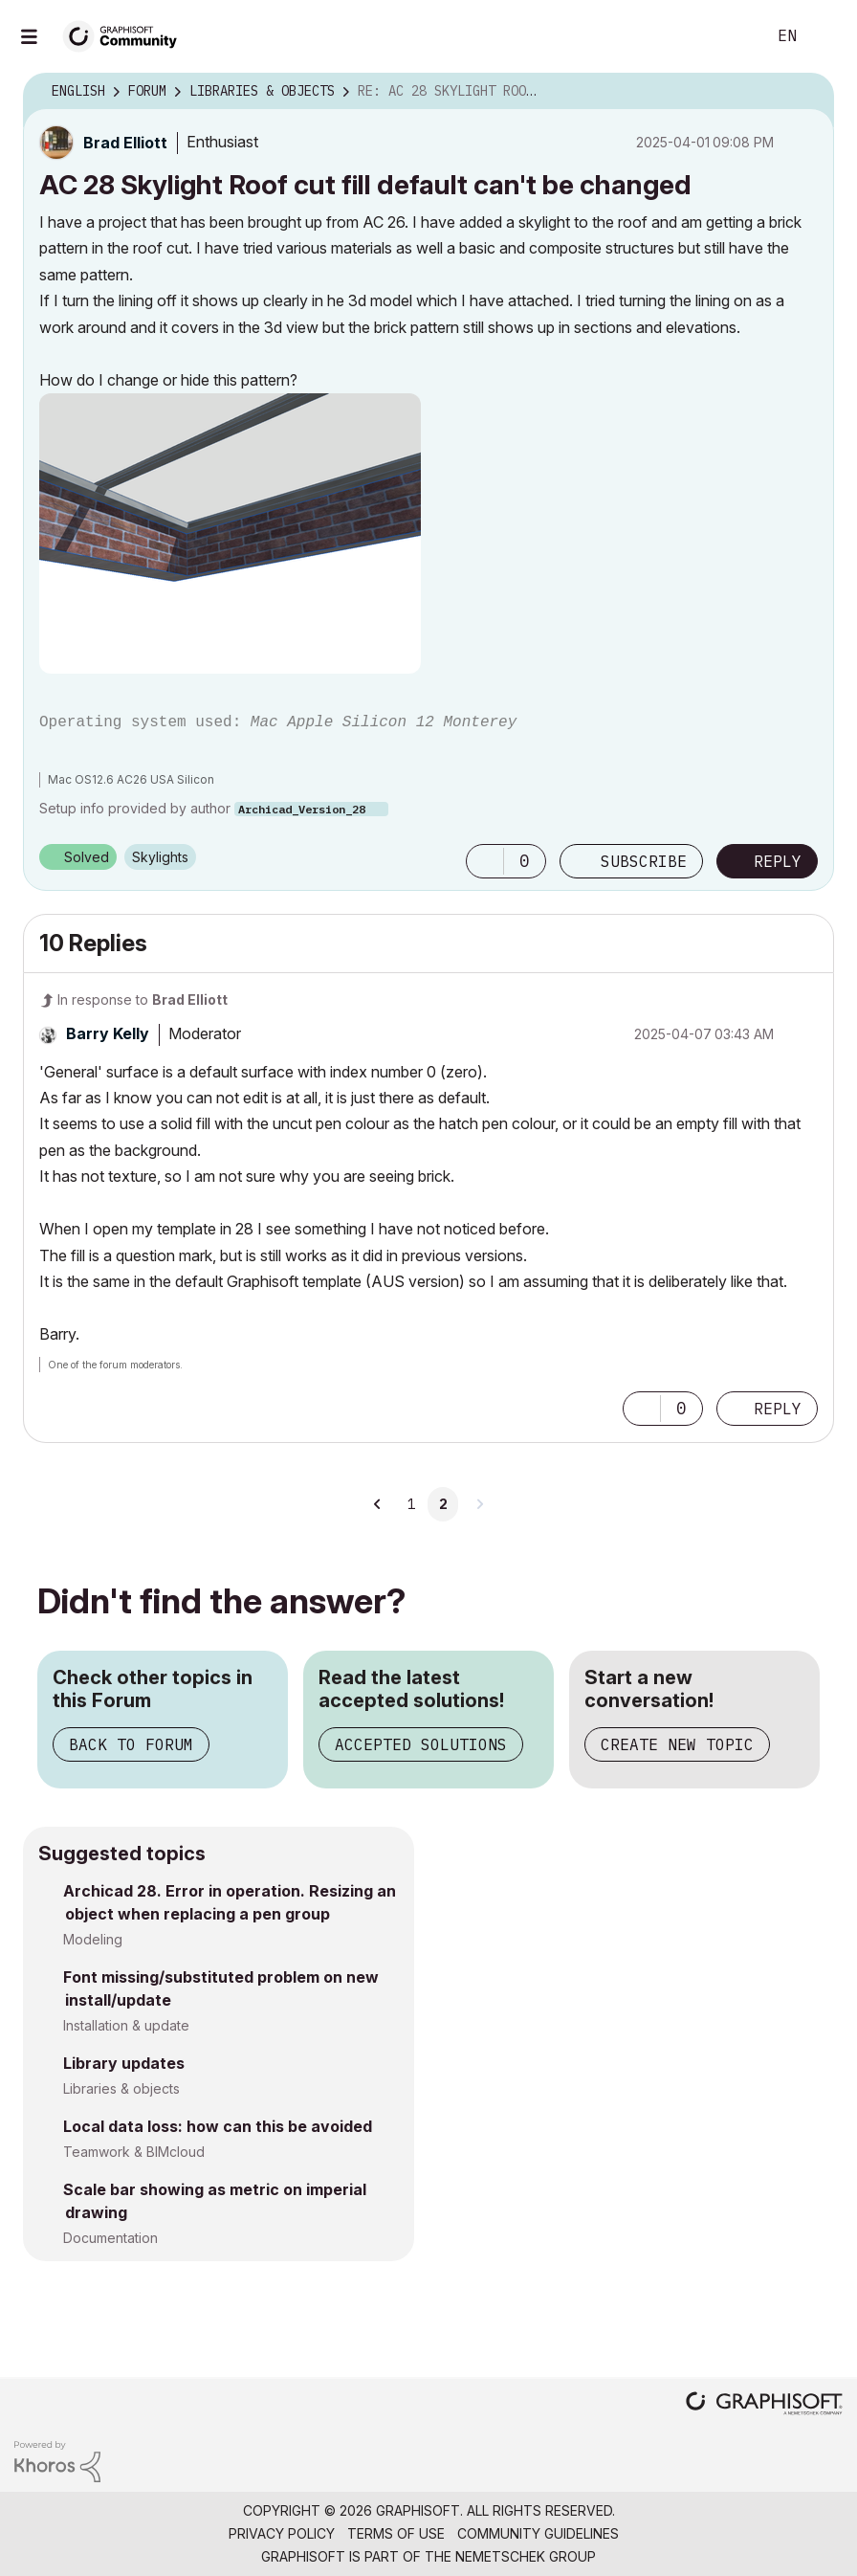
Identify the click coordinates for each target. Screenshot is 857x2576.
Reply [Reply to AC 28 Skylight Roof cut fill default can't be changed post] (778, 861)
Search (730, 36)
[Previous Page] (378, 1504)
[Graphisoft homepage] (764, 2405)
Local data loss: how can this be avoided (217, 2126)
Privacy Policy (282, 2533)
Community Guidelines (538, 2533)
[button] (230, 533)
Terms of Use (396, 2533)
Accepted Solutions (421, 1744)
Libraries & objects (121, 2088)
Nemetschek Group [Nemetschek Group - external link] (525, 2556)
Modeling (92, 1939)
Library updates (124, 2063)
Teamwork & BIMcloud (134, 2151)
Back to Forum (131, 1744)
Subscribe (644, 861)
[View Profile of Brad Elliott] (125, 142)
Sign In (826, 36)
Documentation (110, 2238)
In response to (142, 999)
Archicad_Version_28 (301, 809)
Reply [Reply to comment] (778, 1408)
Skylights (160, 857)
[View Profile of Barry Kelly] (107, 1033)
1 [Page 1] (411, 1504)
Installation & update (126, 2025)
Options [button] (807, 92)
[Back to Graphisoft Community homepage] (126, 35)
